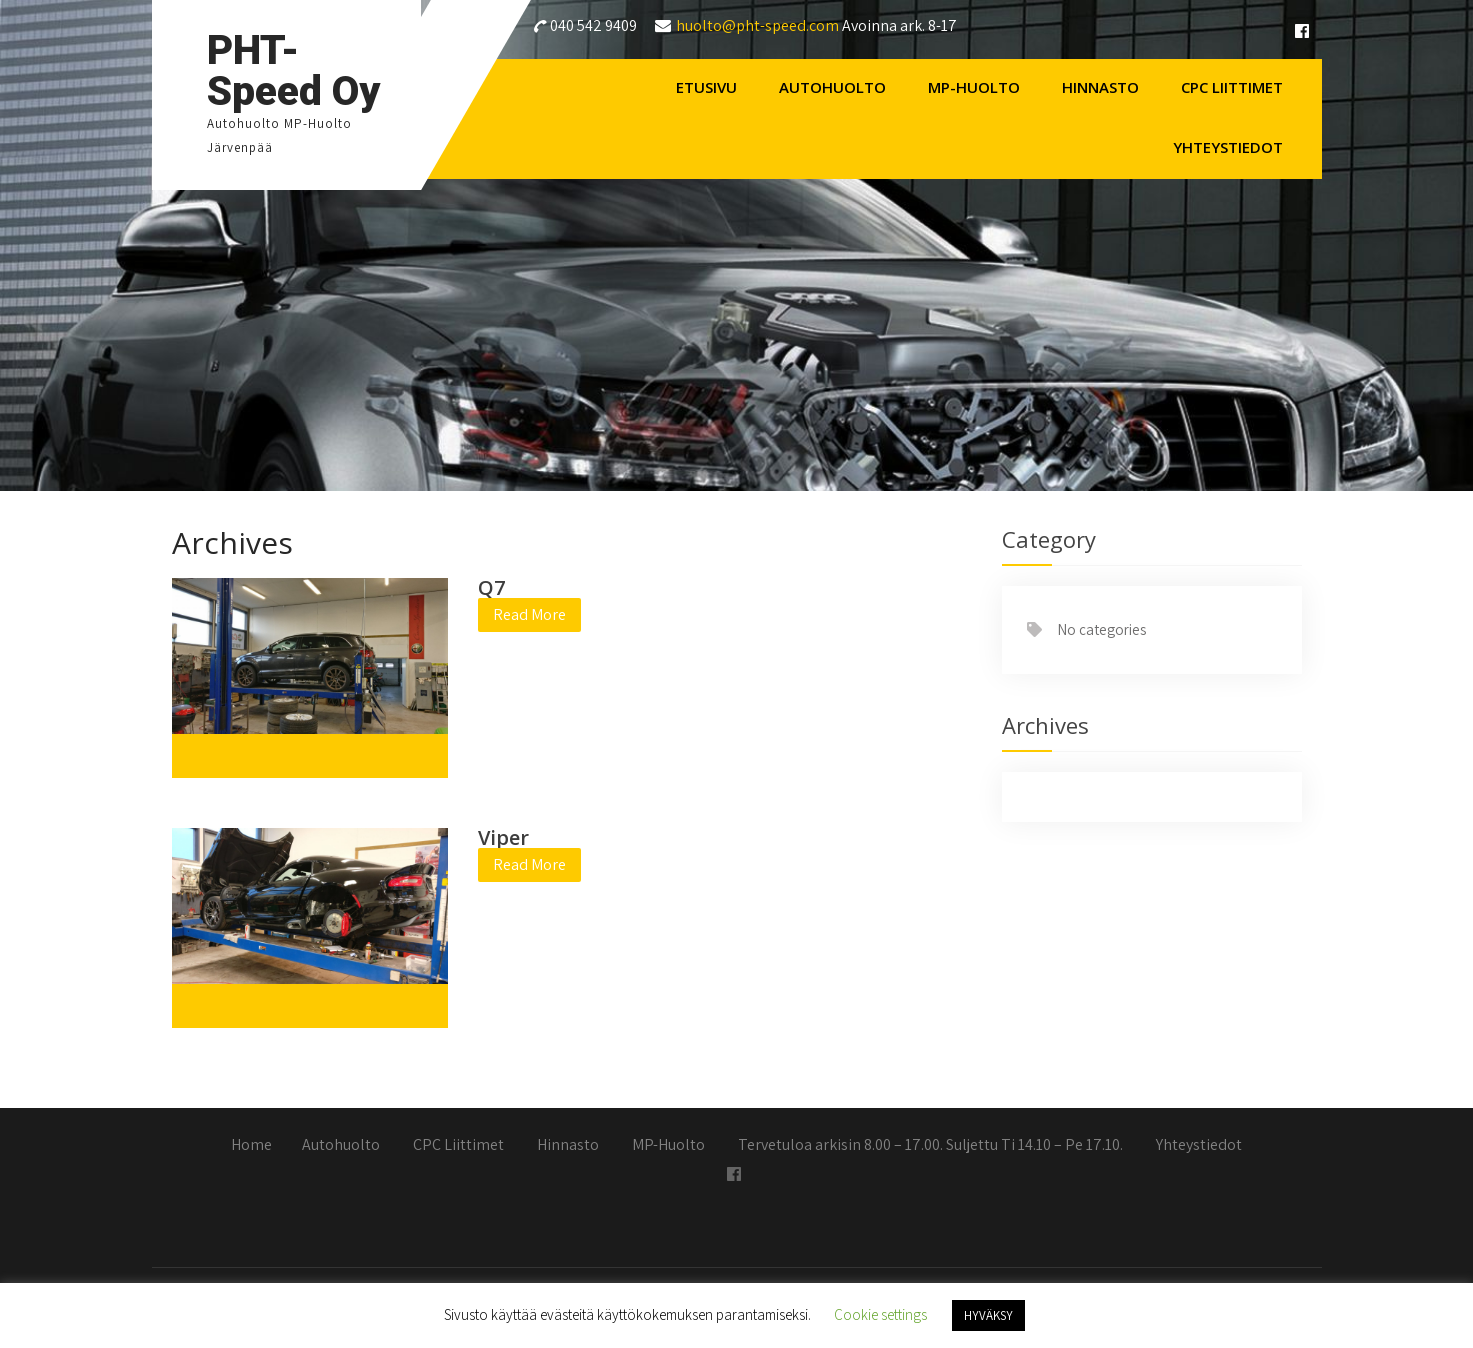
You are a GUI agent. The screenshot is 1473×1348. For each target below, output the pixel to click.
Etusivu (706, 87)
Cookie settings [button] (880, 1314)
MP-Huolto (974, 87)
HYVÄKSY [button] (988, 1315)
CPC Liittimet (1232, 87)
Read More (529, 614)
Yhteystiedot (1228, 147)
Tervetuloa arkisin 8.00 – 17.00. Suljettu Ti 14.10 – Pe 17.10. (930, 1146)
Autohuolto (832, 87)
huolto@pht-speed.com (757, 25)
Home (251, 1146)
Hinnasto (1100, 87)
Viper (503, 837)
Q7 (491, 587)
